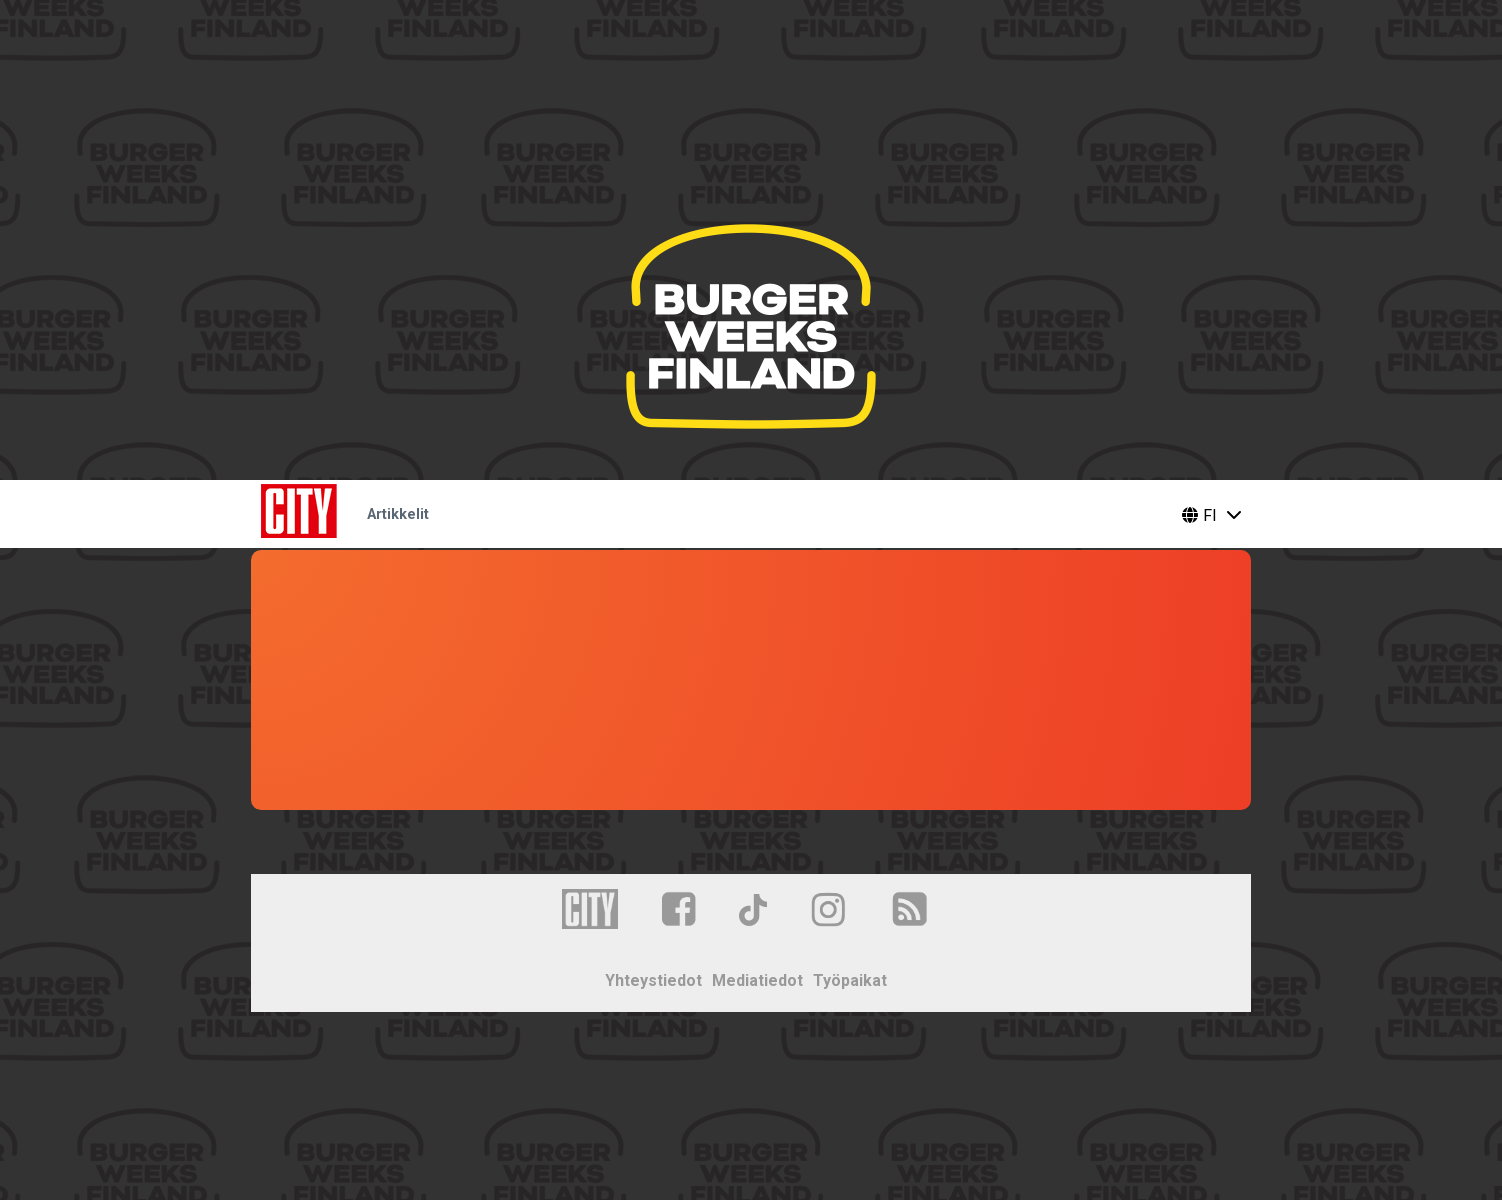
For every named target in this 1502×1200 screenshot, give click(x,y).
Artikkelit (398, 514)
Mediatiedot (757, 980)
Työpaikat (850, 980)
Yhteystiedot (653, 980)
